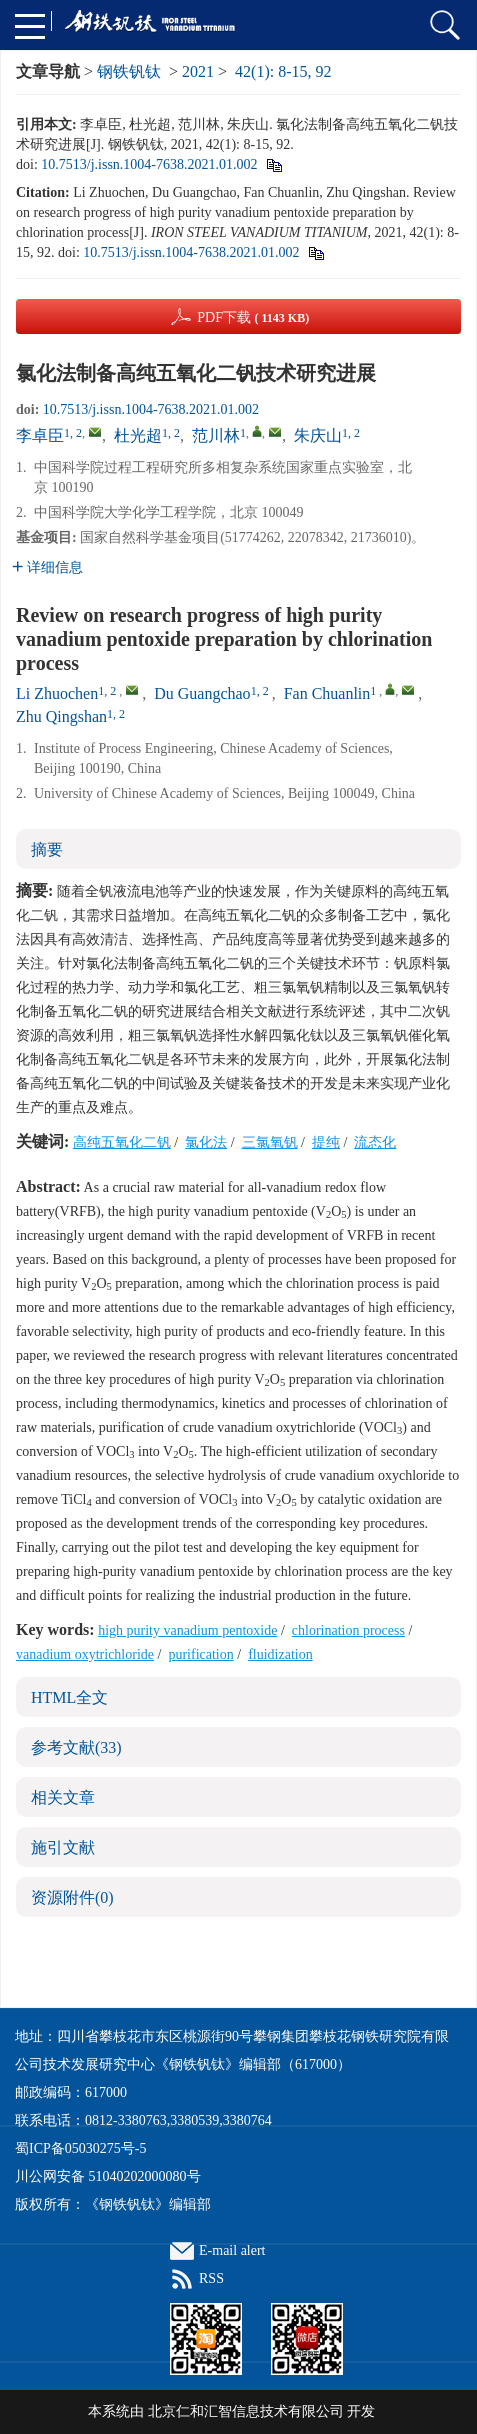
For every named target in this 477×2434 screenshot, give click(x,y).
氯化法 (206, 1142)
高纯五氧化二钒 (122, 1142)
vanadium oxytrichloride (85, 1654)
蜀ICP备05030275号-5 (80, 2148)
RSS (211, 2278)
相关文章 (63, 1797)
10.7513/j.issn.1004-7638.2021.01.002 (149, 164)
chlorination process (348, 1630)
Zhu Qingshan (61, 716)
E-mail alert (232, 2250)
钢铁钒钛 (129, 71)
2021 (198, 71)
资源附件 (72, 1897)
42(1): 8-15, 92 (283, 71)
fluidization (280, 1654)
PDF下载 (253, 317)
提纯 (326, 1142)
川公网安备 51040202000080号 (108, 2176)
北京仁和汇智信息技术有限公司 (246, 2411)
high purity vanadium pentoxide (187, 1630)
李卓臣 (40, 435)
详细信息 (47, 567)
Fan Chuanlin (327, 693)
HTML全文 (69, 1697)
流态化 (375, 1142)
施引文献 (63, 1847)
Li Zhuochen (57, 693)
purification (200, 1654)
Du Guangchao (202, 693)
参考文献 (76, 1747)
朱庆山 (318, 435)
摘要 (47, 849)
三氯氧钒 (270, 1142)
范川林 (216, 435)
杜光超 (138, 435)
